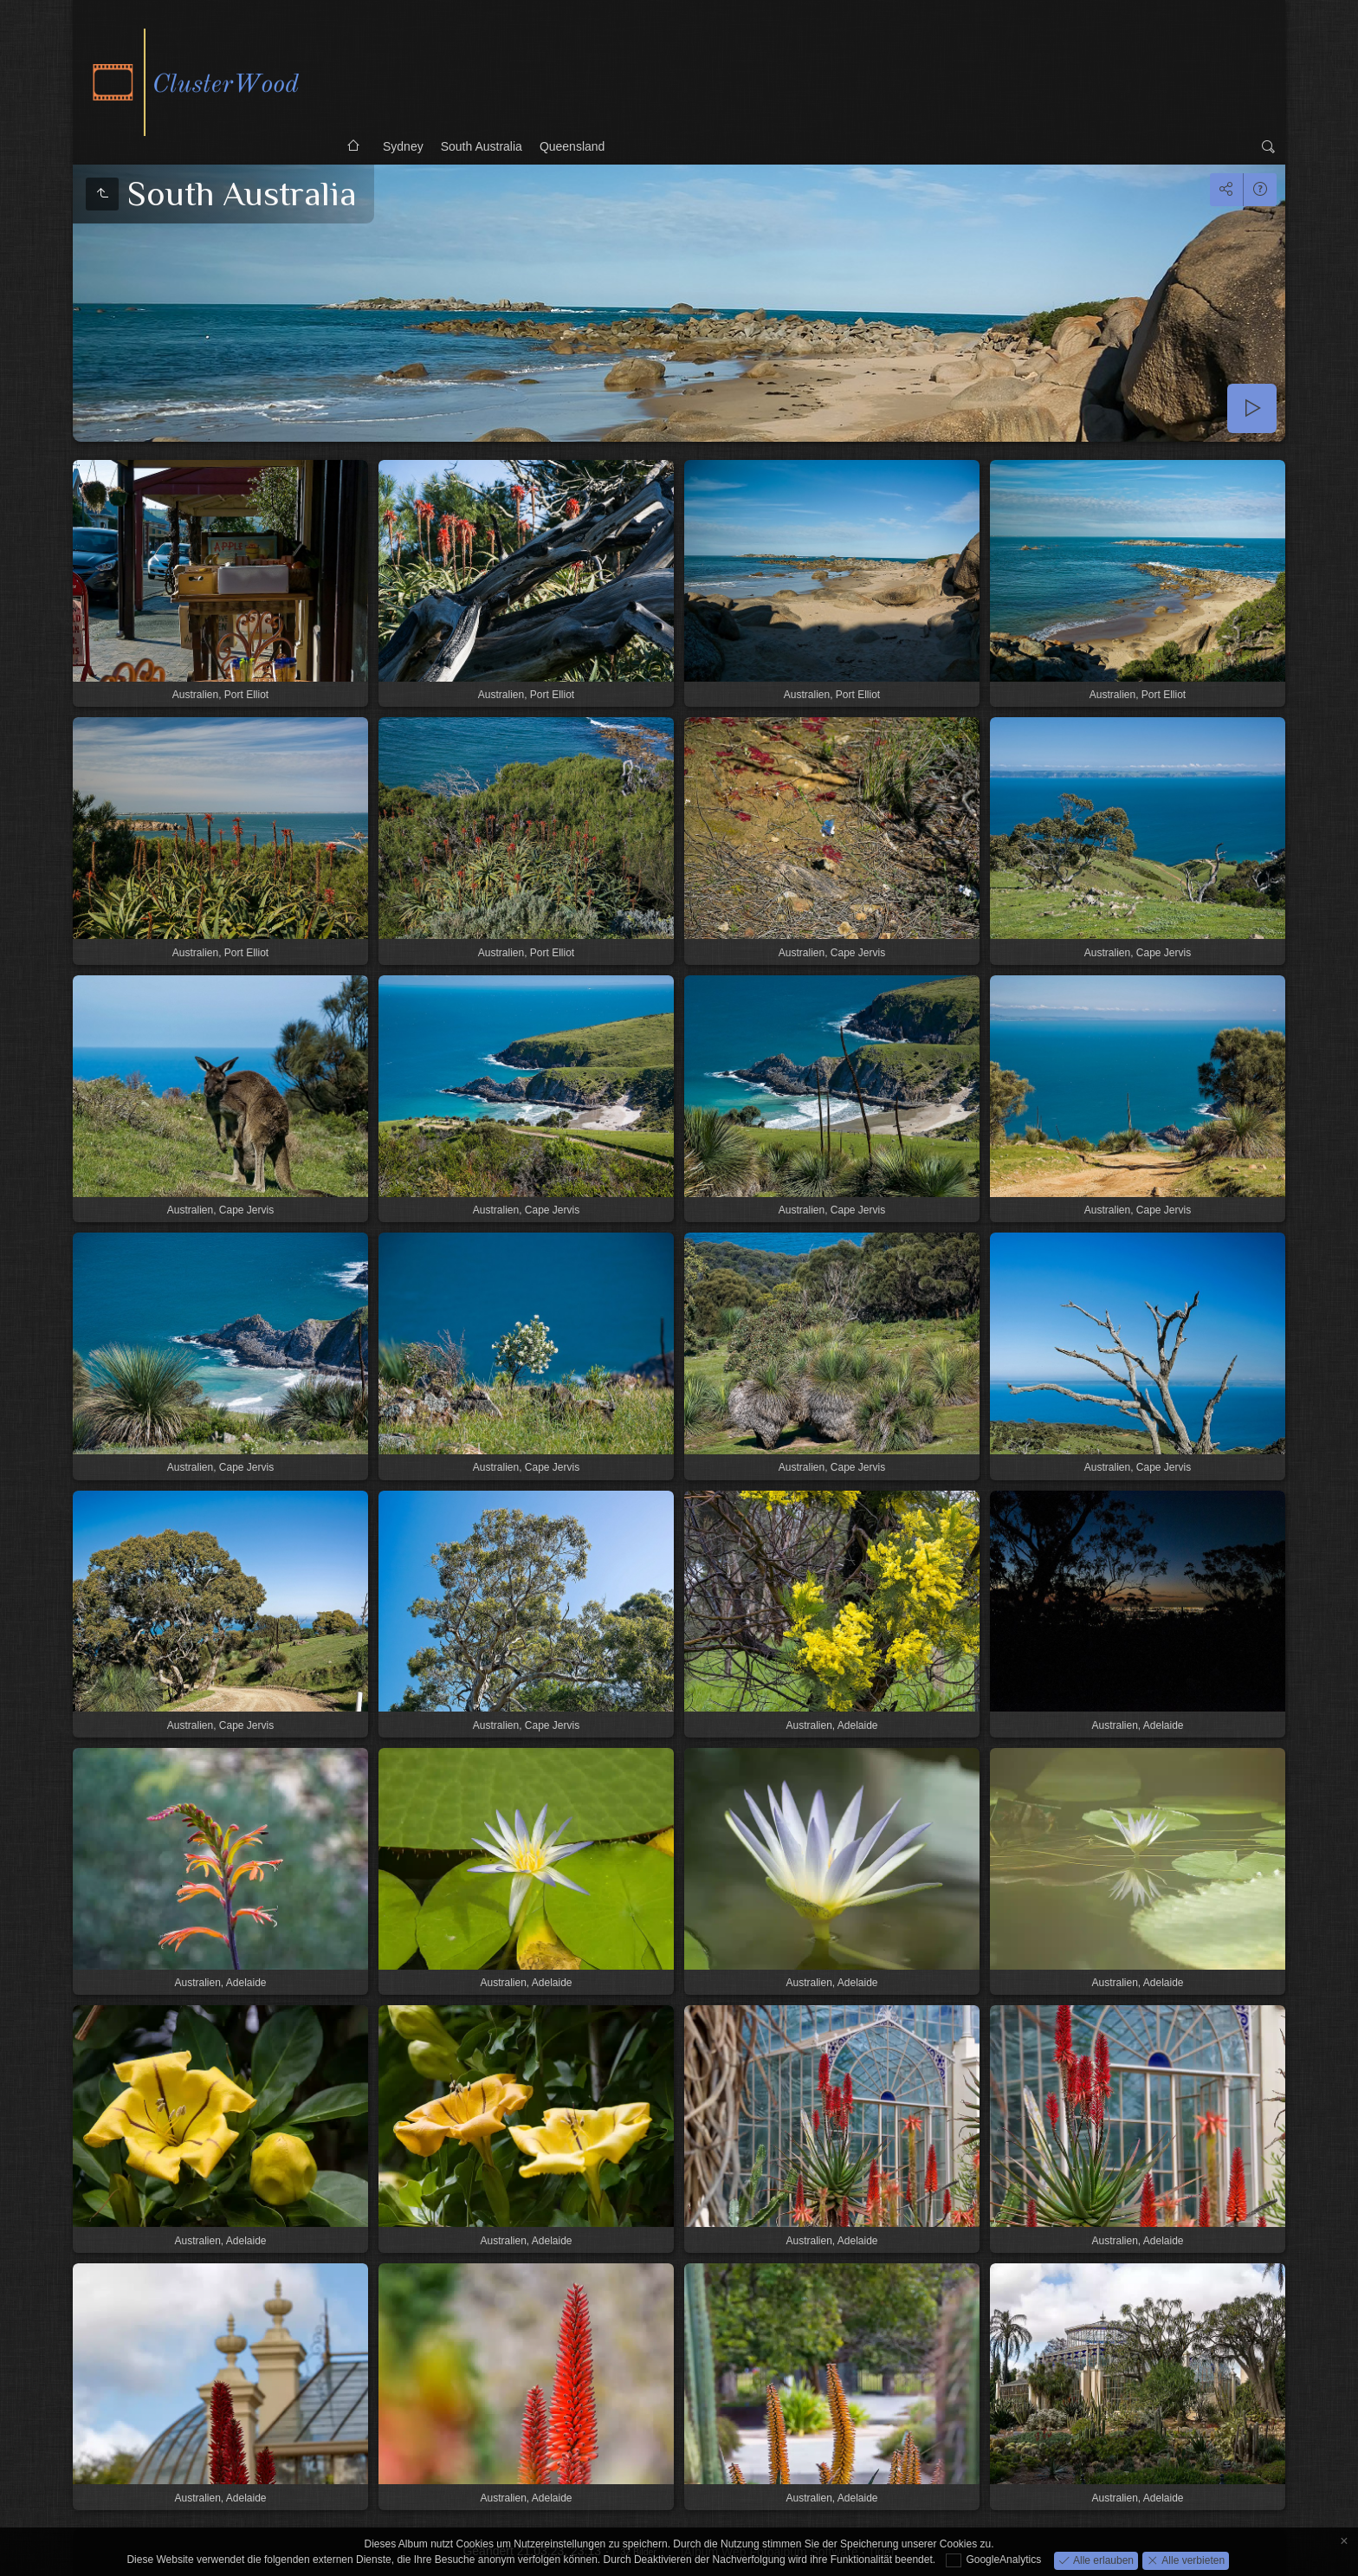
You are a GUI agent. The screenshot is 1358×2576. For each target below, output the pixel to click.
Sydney (403, 146)
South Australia (481, 146)
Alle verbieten (1192, 2559)
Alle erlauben (1102, 2559)
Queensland (572, 146)
